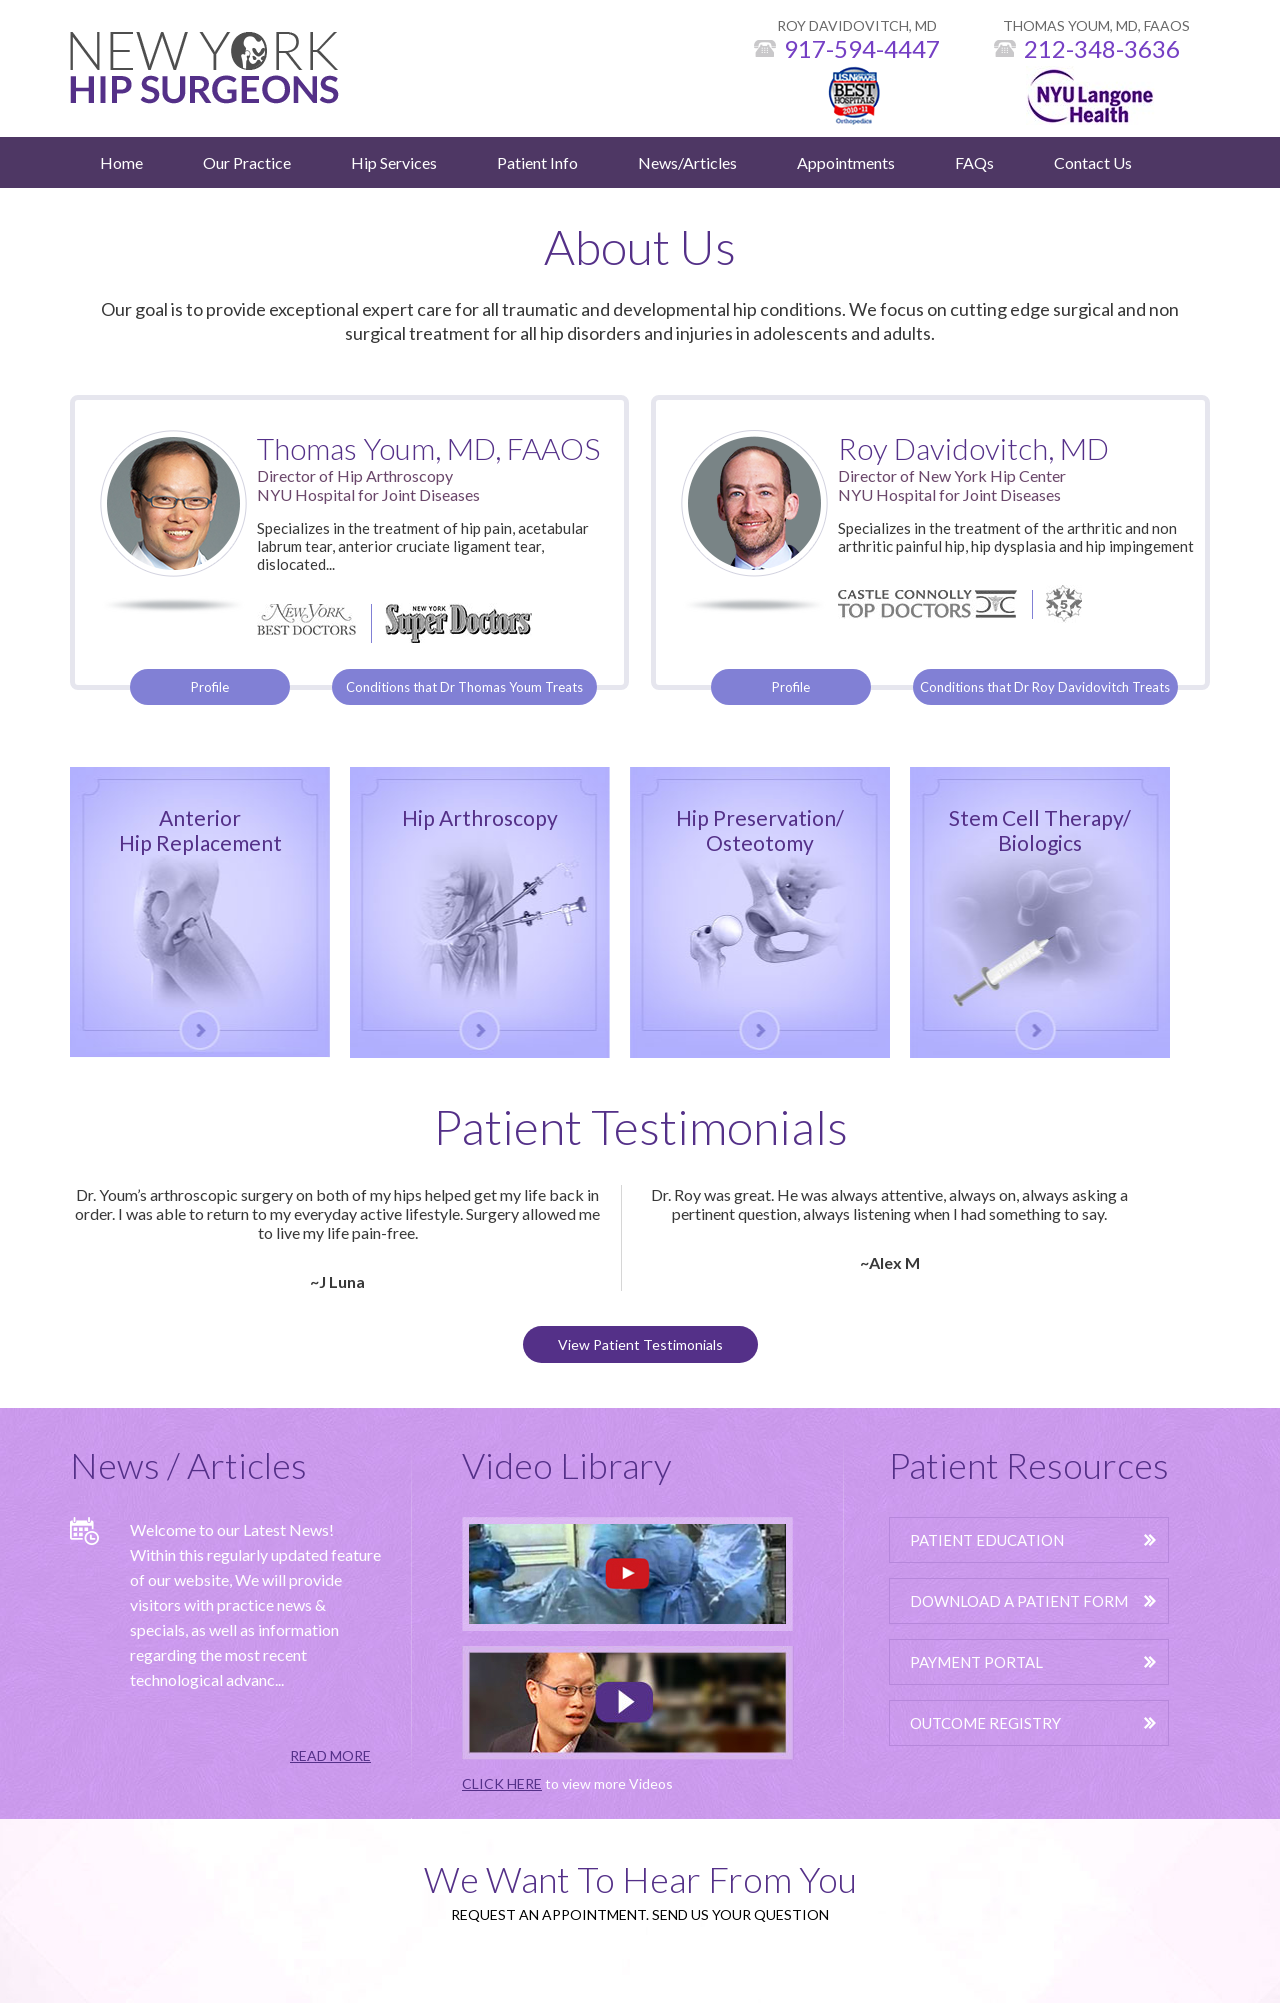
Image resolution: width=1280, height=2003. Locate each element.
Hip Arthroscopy (480, 817)
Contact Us (1093, 162)
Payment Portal (976, 1662)
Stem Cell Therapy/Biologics (1040, 830)
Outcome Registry (985, 1723)
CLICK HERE (502, 1783)
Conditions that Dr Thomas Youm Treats (464, 687)
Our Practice (247, 162)
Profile (210, 687)
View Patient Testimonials (640, 1344)
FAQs (974, 162)
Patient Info (537, 162)
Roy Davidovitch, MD (973, 448)
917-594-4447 (862, 48)
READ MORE (330, 1755)
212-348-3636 (1102, 48)
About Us (640, 246)
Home (121, 162)
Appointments (846, 162)
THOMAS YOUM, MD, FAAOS (1096, 25)
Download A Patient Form (1019, 1601)
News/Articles (687, 162)
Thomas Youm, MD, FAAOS (428, 448)
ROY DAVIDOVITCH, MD (857, 25)
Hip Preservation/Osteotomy (760, 830)
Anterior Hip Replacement (200, 830)
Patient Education (987, 1540)
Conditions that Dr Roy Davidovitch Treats (1045, 687)
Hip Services (394, 162)
